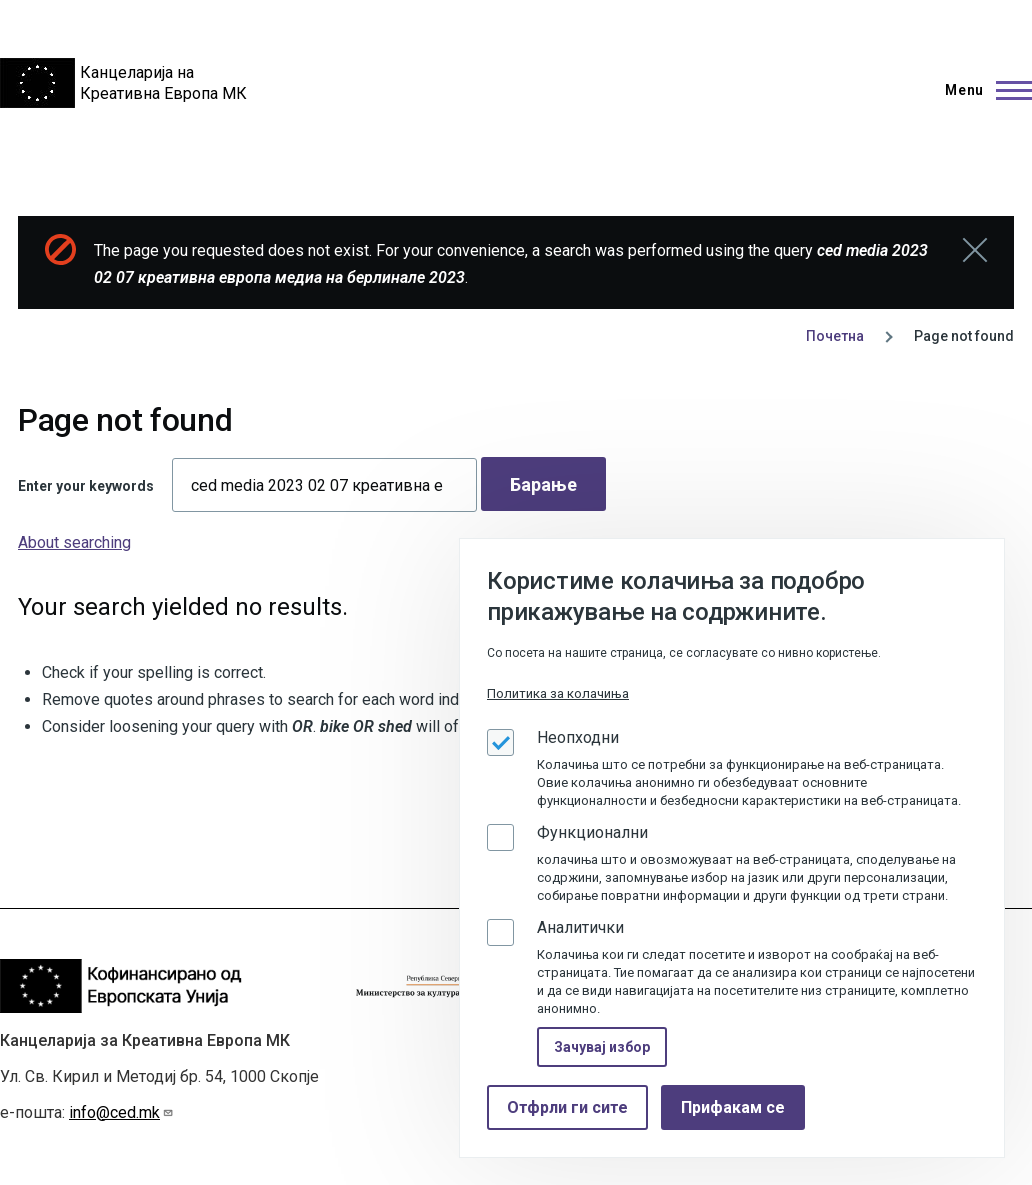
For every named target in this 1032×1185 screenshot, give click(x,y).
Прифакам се (733, 1107)
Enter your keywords (86, 486)
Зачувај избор (602, 1047)
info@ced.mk (121, 1112)
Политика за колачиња (558, 693)
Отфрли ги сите (567, 1107)
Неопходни (578, 737)
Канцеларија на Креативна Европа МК (163, 83)
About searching (74, 542)
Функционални (592, 832)
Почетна (835, 336)
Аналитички (580, 927)
